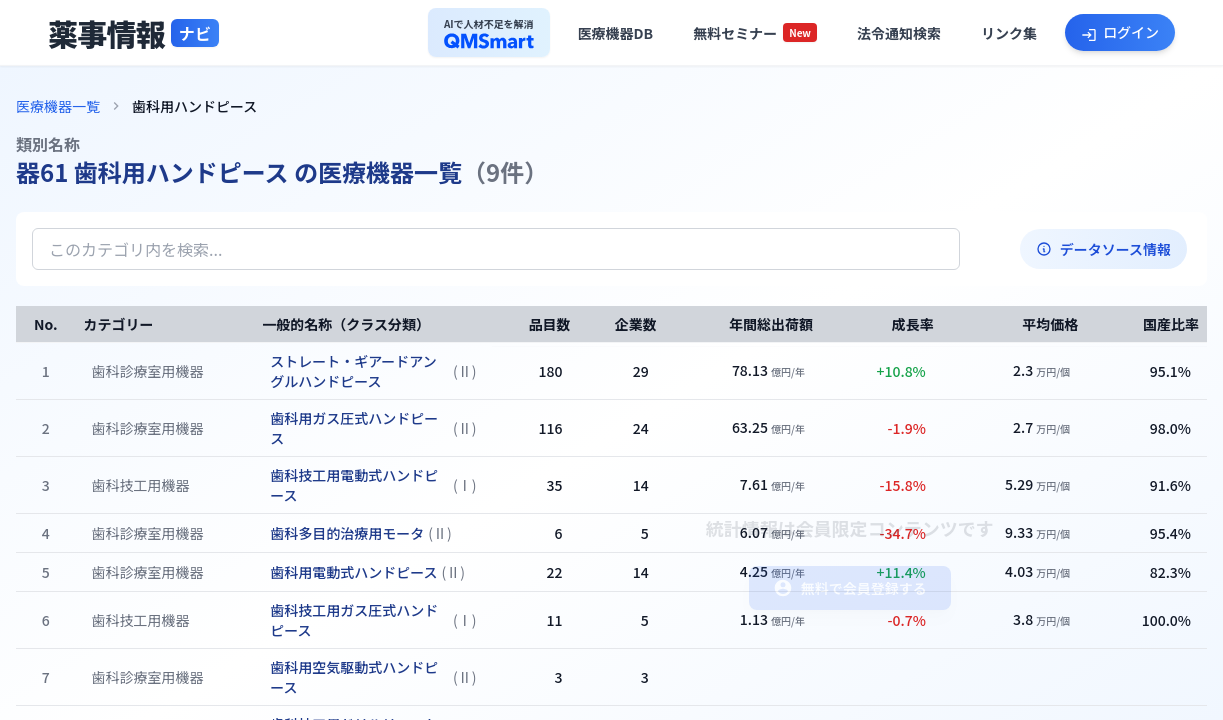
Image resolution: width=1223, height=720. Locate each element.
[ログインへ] (1120, 32)
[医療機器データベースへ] (616, 33)
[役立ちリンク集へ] (1009, 33)
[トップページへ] (133, 33)
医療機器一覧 (58, 106)
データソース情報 (1103, 249)
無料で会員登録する (850, 588)
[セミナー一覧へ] (755, 33)
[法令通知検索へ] (899, 33)
